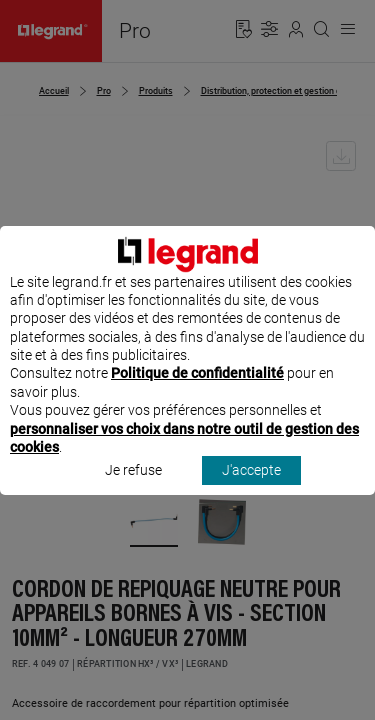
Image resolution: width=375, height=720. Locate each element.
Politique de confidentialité (197, 392)
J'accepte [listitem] (251, 489)
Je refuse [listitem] (133, 489)
